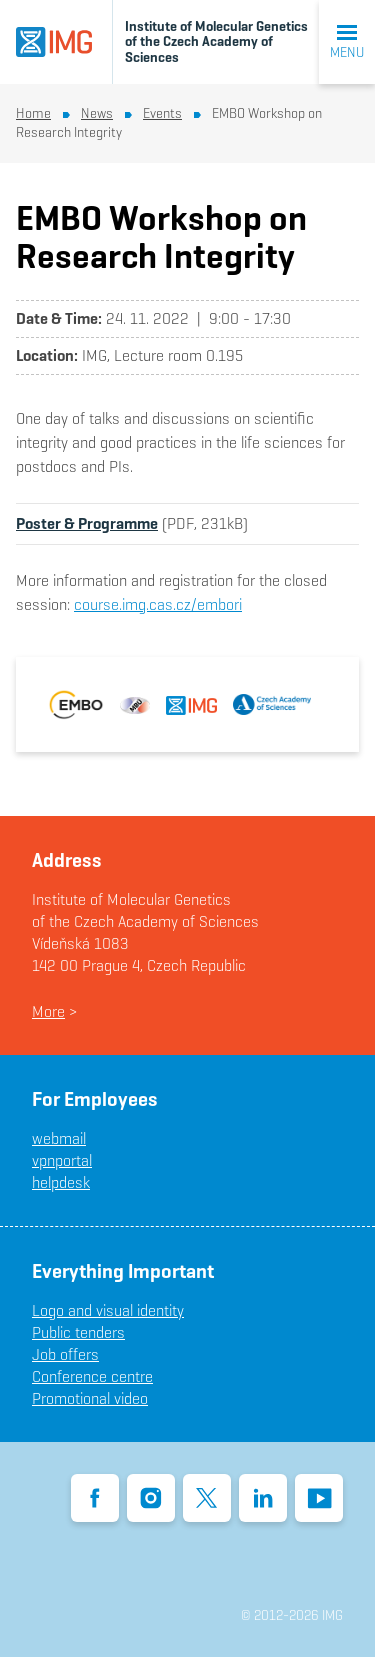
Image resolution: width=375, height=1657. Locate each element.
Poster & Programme (87, 523)
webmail (59, 1138)
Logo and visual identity (108, 1310)
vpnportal (62, 1160)
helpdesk (61, 1182)
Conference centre (92, 1376)
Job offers (65, 1354)
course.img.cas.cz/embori (158, 604)
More (48, 1011)
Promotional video (90, 1398)
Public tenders (78, 1332)
